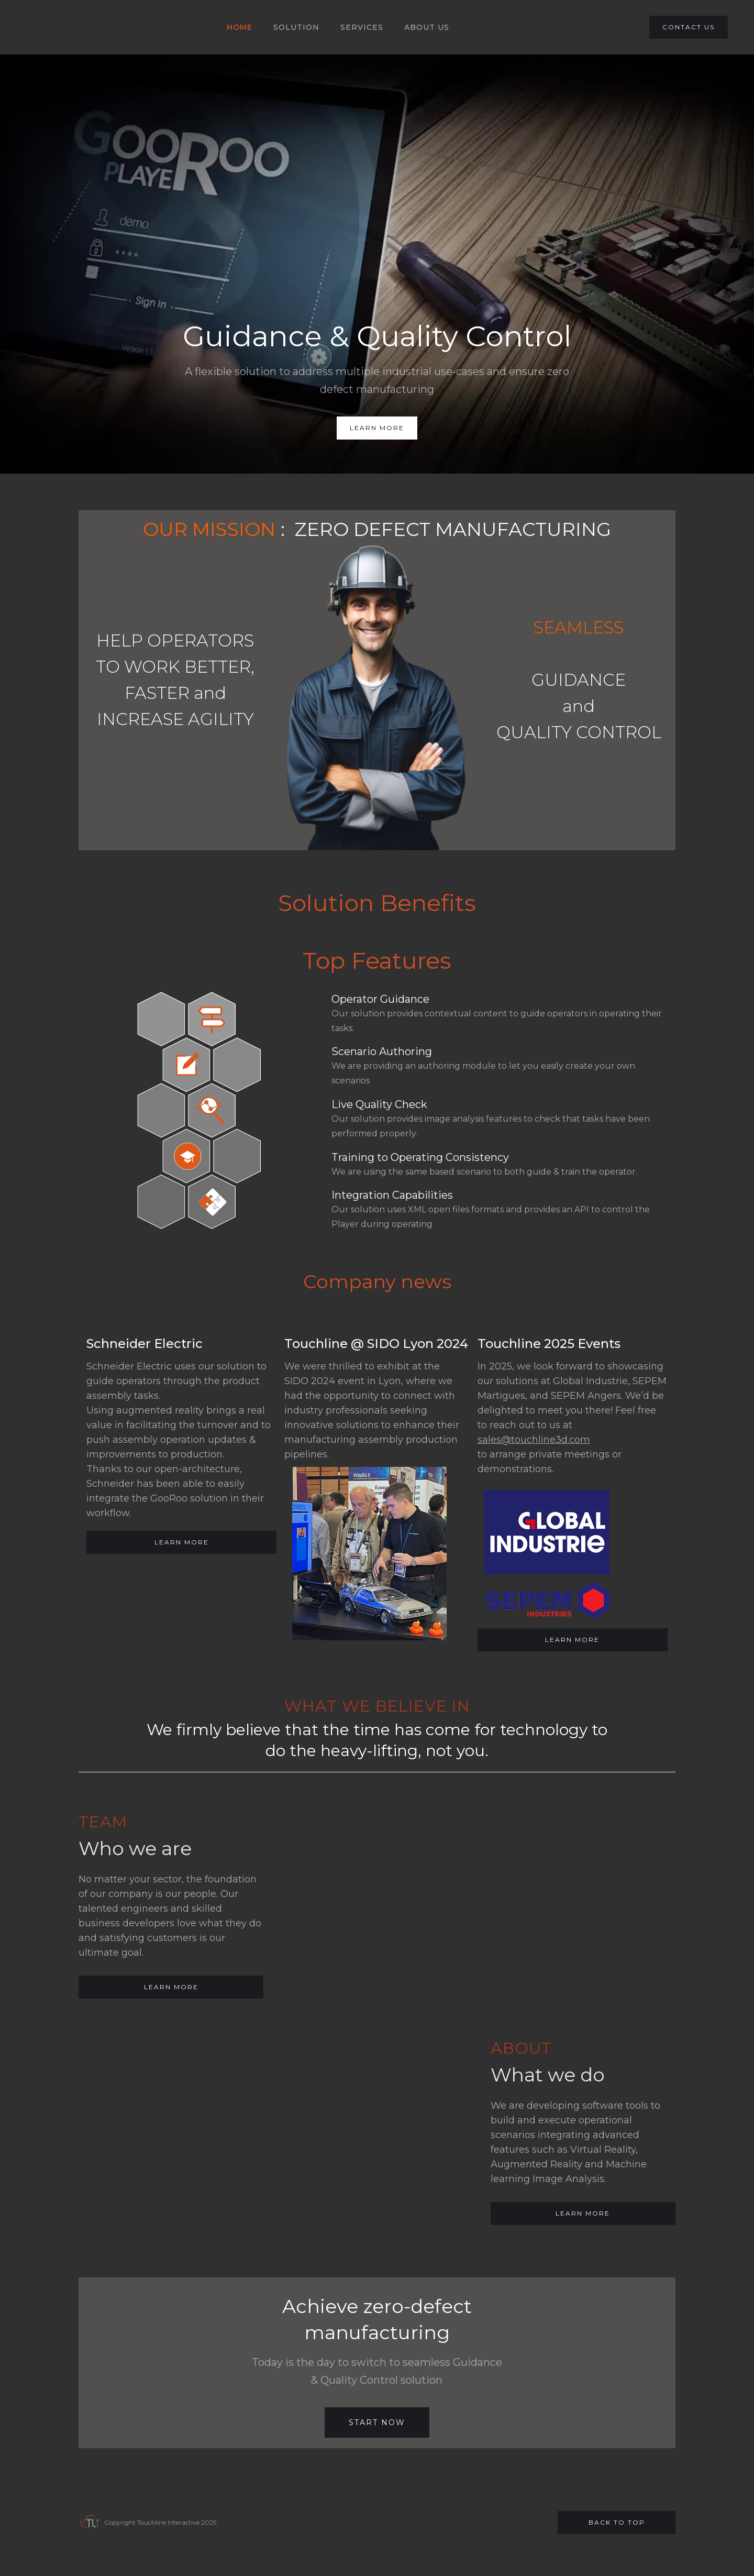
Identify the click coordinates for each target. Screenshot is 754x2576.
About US (426, 27)
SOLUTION (296, 27)
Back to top (617, 2522)
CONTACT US (688, 27)
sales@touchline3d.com (534, 1439)
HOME (239, 27)
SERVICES (361, 27)
